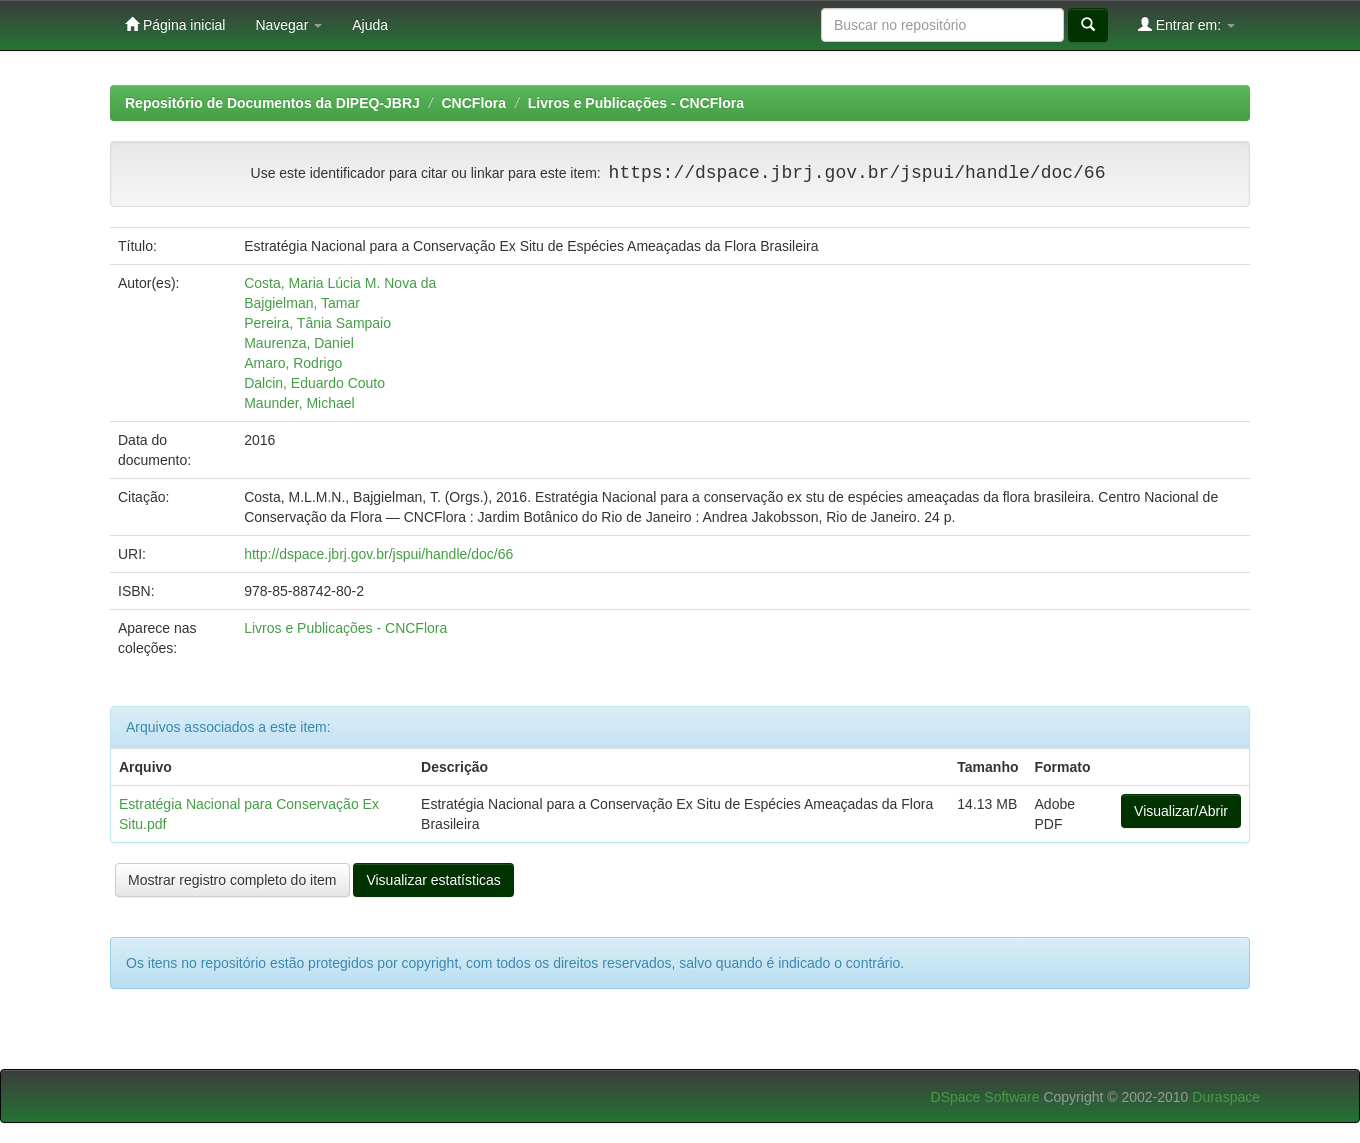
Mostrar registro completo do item (232, 880)
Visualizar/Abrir (1181, 811)
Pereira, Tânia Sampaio (317, 323)
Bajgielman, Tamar (302, 303)
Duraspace (1226, 1097)
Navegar (288, 25)
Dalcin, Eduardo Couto (314, 383)
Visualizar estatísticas (433, 880)
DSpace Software (985, 1097)
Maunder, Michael (299, 403)
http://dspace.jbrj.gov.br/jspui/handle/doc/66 (378, 554)
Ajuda (370, 25)
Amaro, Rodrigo (293, 363)
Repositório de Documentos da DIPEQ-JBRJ (272, 103)
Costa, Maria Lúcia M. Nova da (340, 283)
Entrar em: (1186, 24)
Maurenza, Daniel (299, 343)
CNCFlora (474, 103)
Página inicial (175, 24)
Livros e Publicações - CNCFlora (636, 103)
